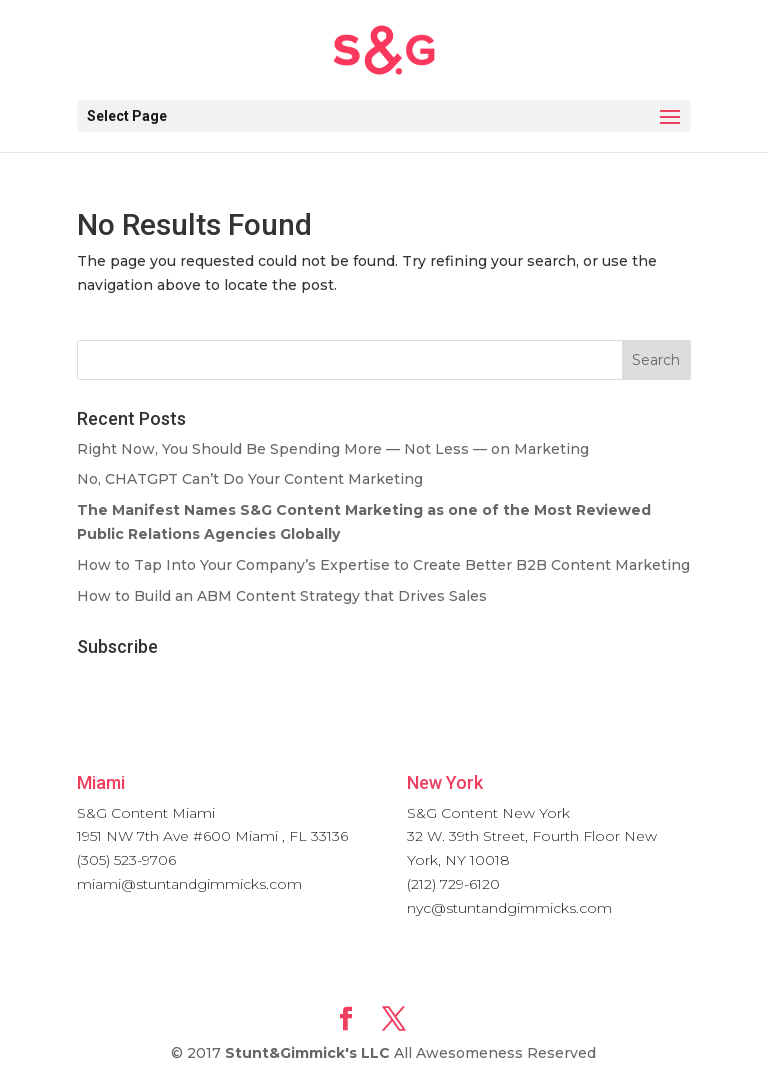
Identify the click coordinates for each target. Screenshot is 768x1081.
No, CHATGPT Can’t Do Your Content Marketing (250, 479)
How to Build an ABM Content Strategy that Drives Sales (282, 596)
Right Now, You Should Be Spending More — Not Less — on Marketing (333, 449)
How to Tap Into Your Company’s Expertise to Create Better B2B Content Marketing (383, 565)
